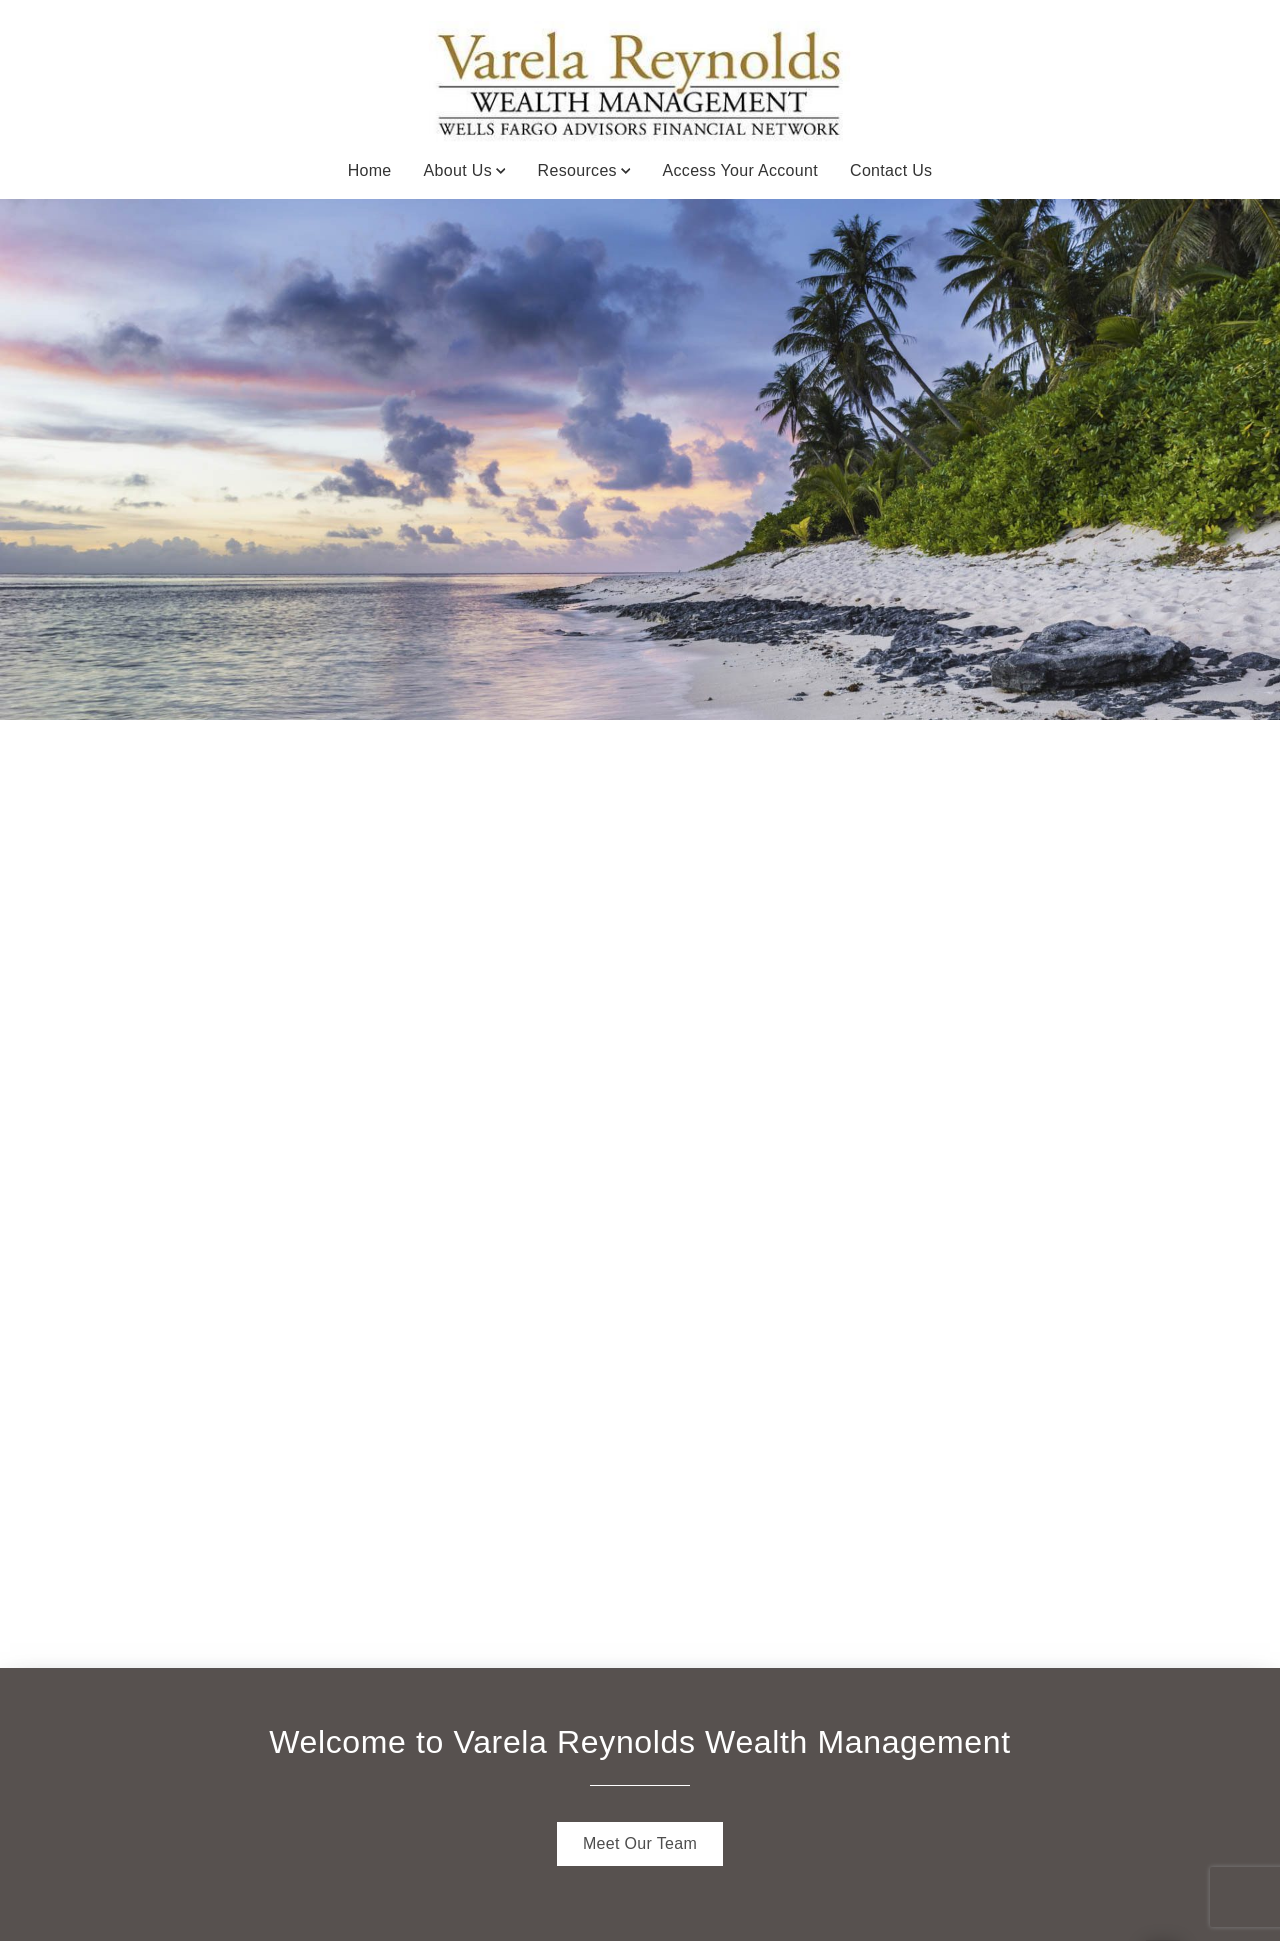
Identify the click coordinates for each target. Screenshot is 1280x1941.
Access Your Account (741, 170)
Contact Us (891, 170)
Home (370, 170)
